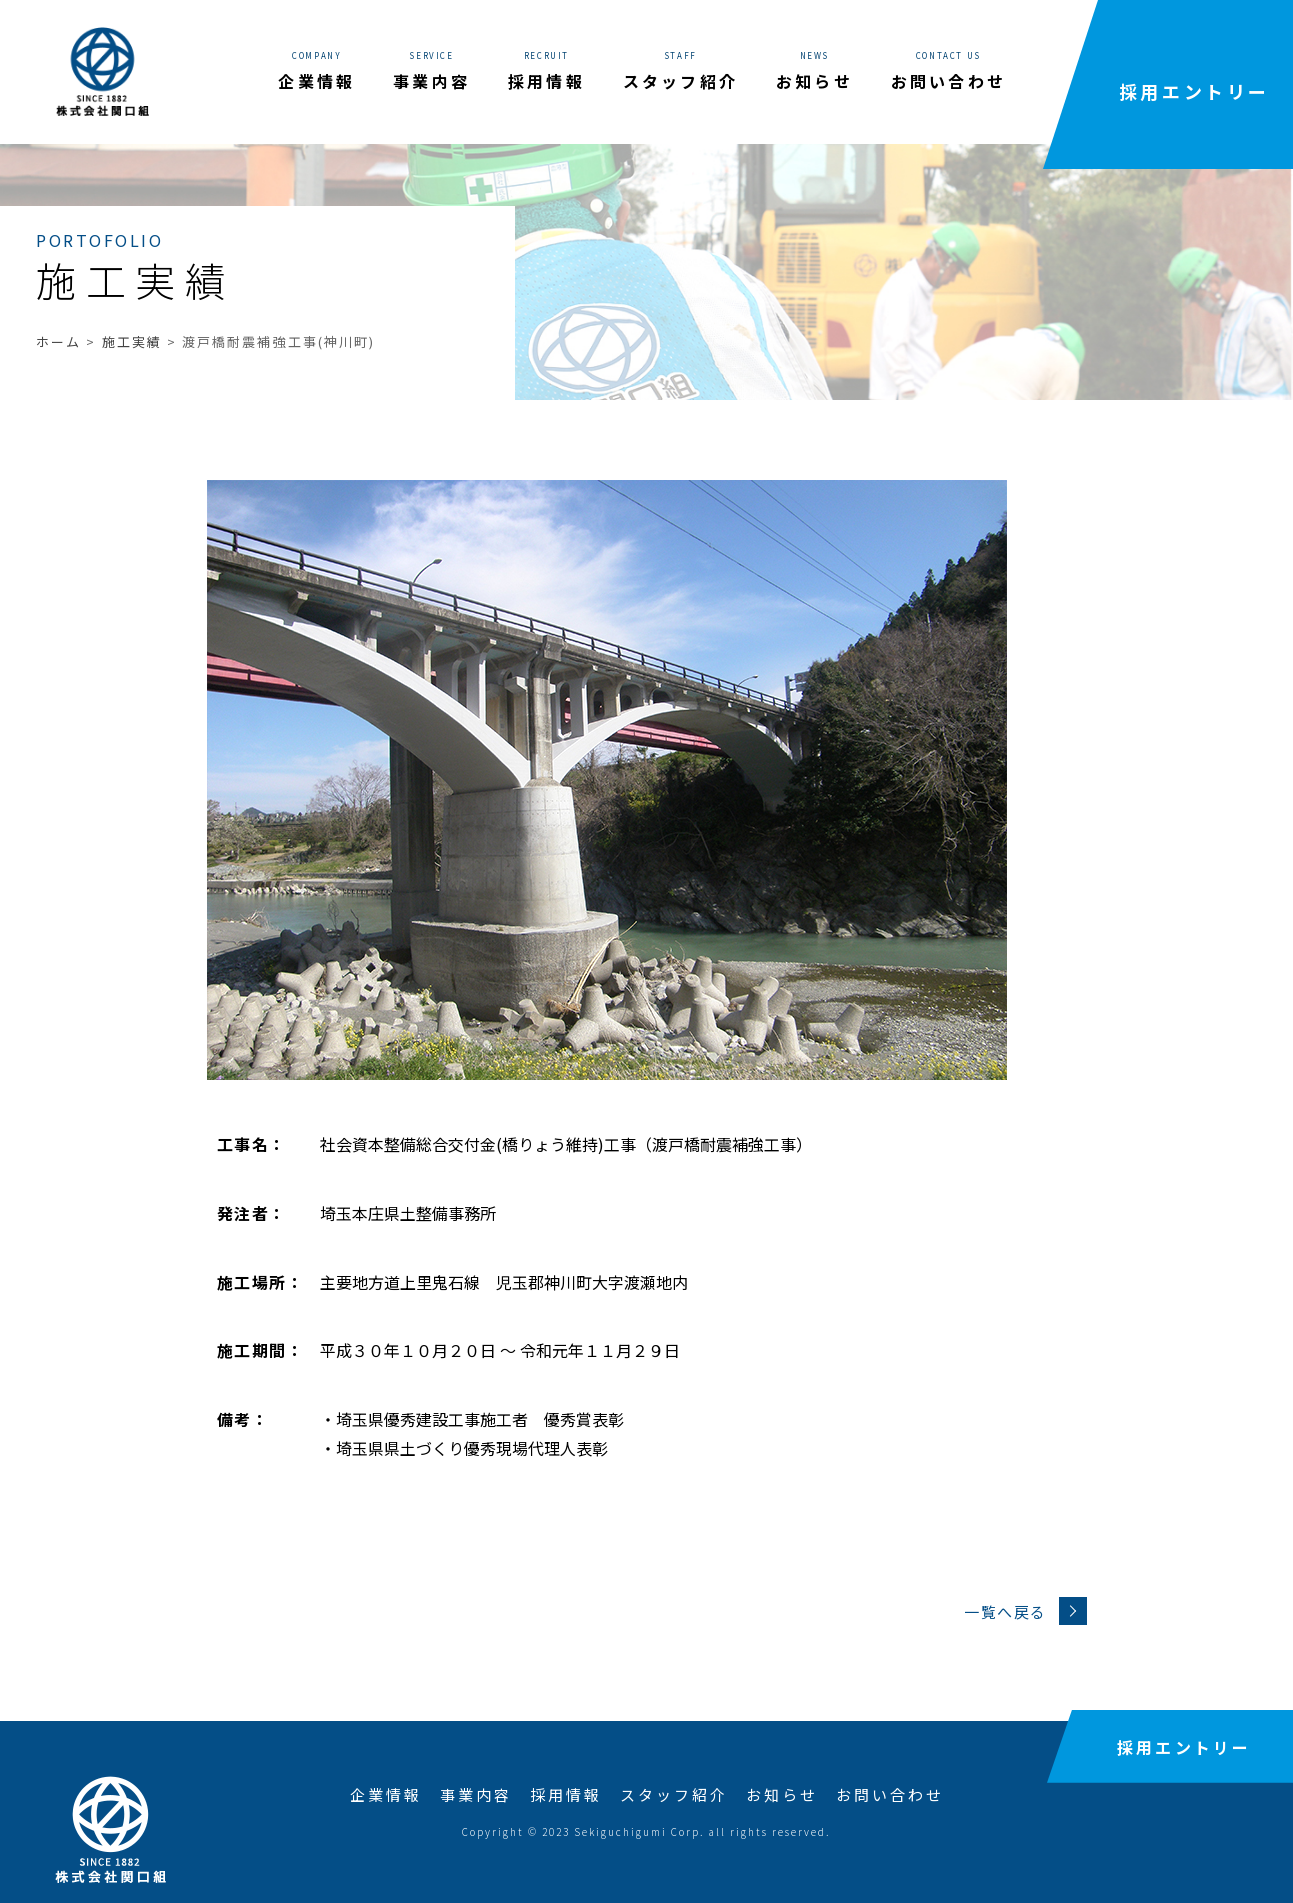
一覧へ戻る (1025, 1611)
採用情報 (566, 1794)
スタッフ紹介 (674, 1794)
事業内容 (476, 1794)
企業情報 (386, 1794)
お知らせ (782, 1794)
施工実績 (132, 341)
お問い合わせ (890, 1794)
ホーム (58, 341)
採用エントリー (1194, 91)
